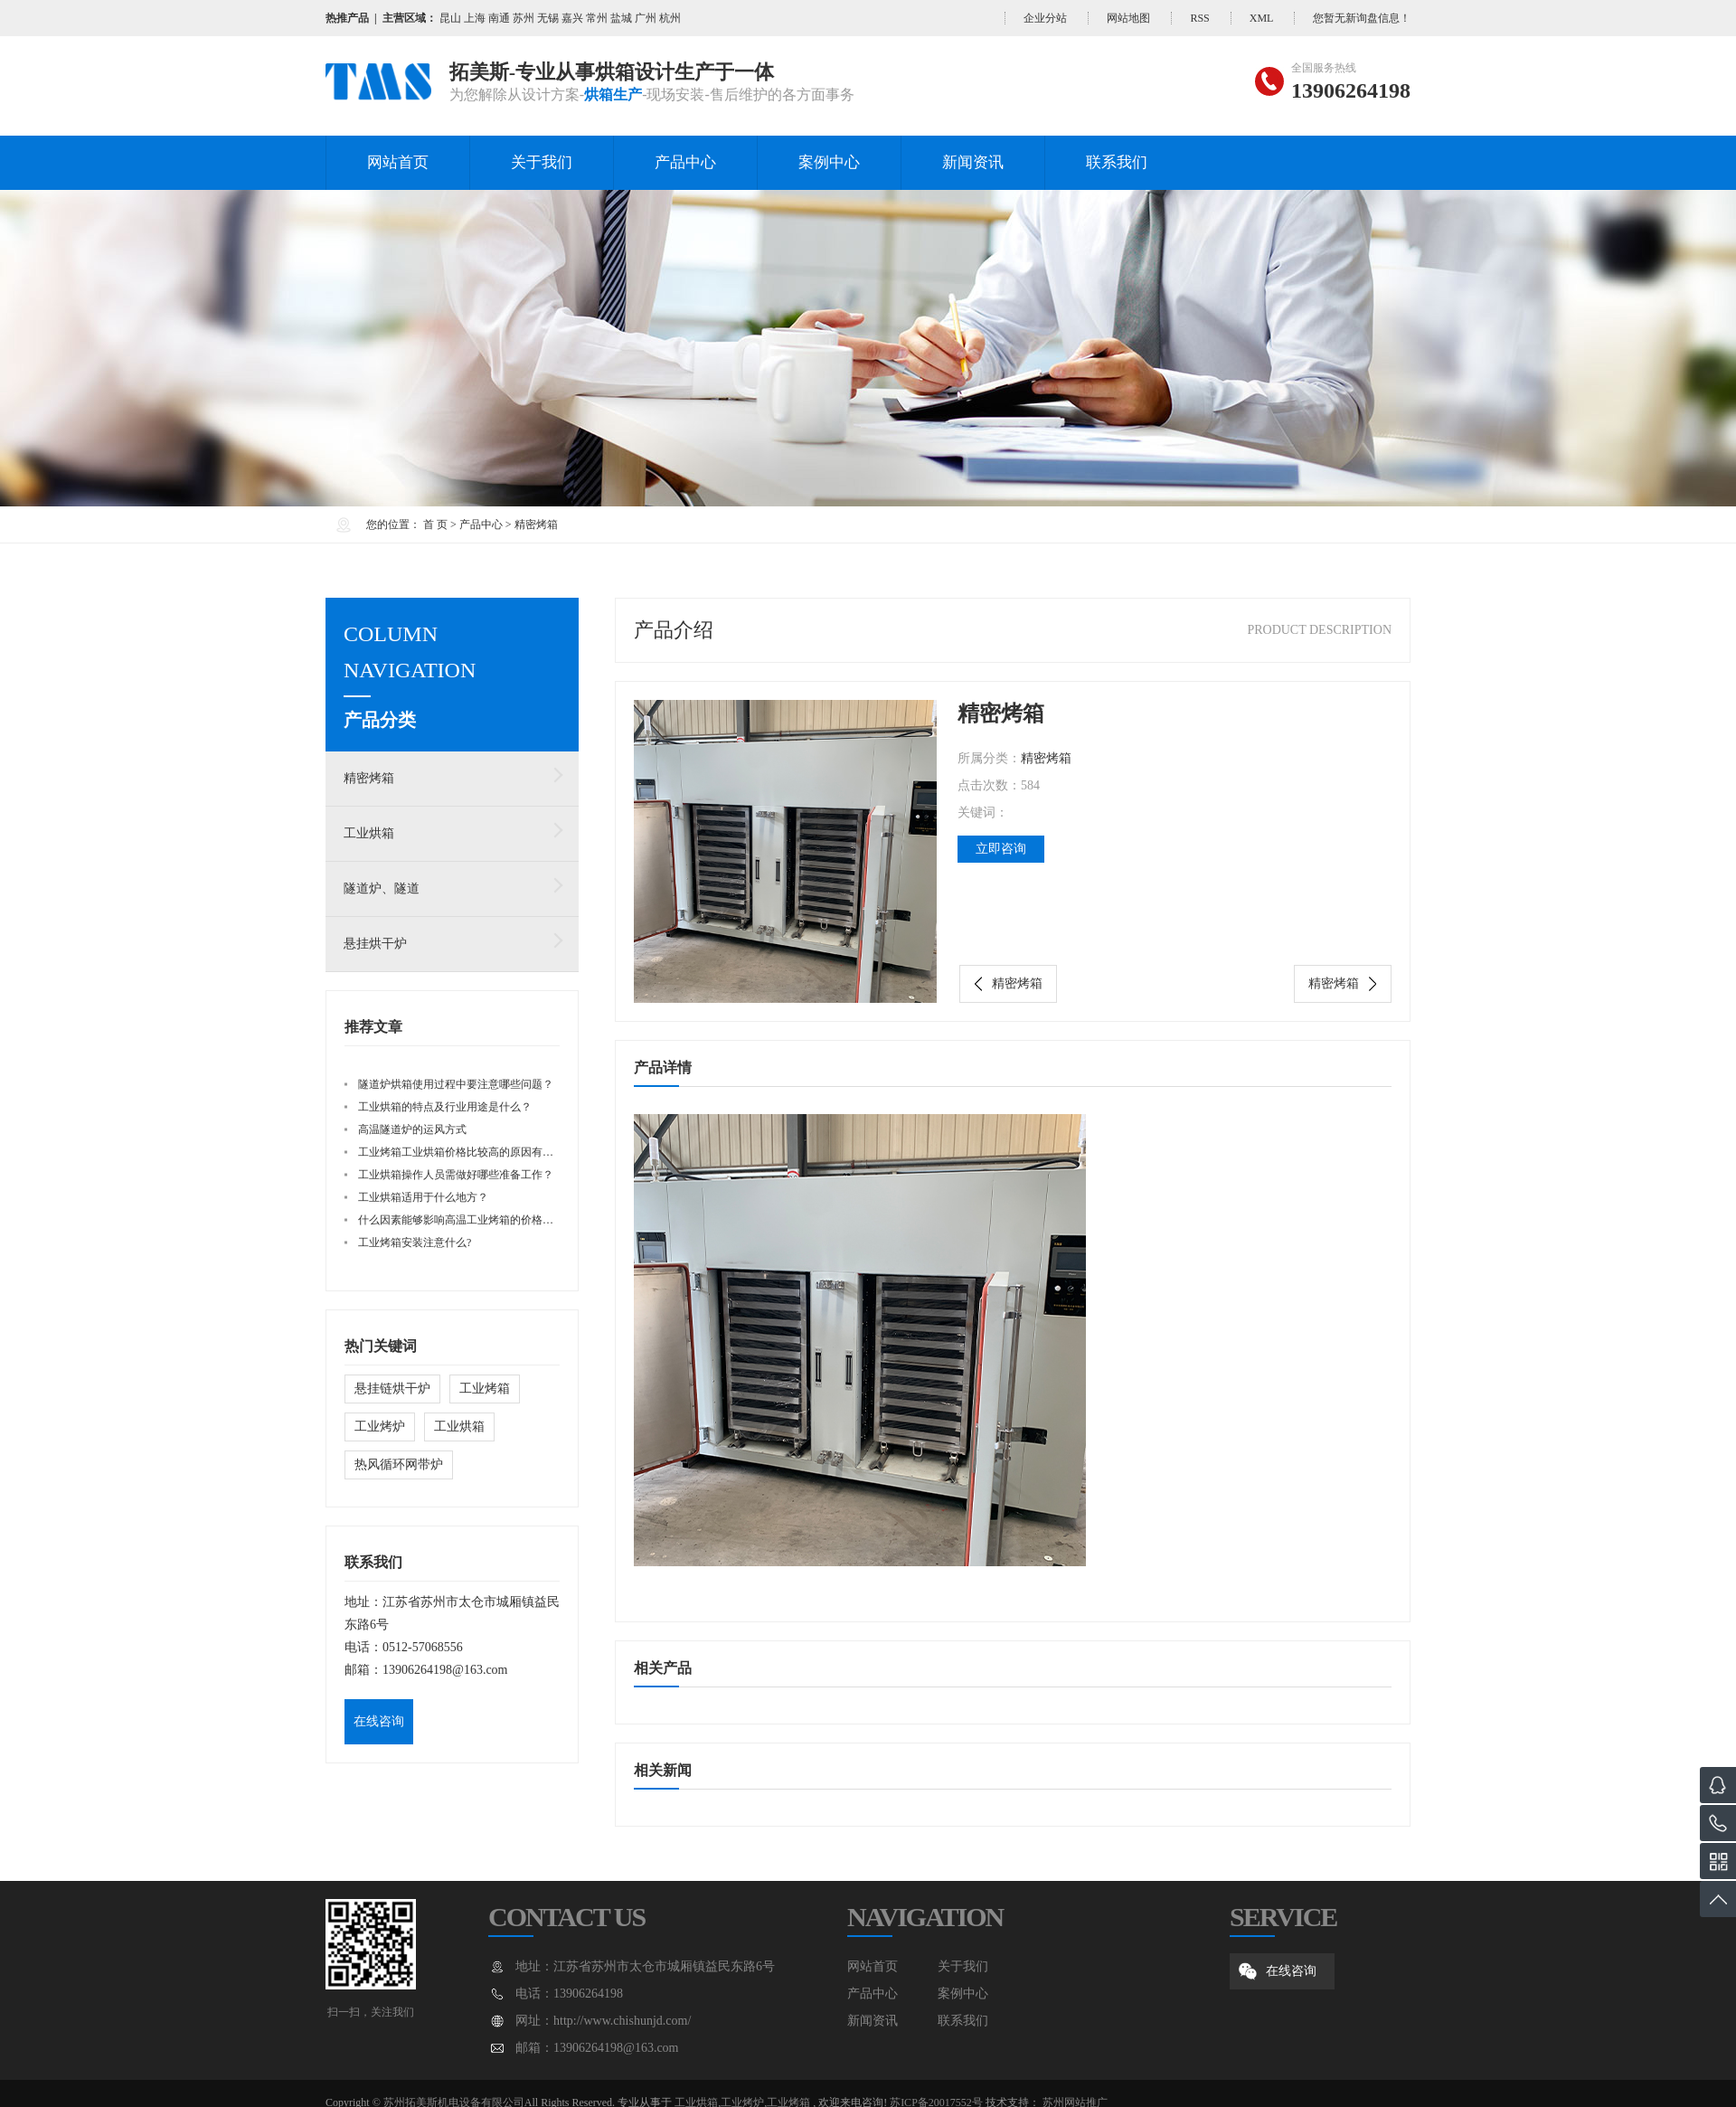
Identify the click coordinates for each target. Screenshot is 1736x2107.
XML (1261, 18)
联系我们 (1116, 162)
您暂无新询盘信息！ (1361, 18)
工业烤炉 (379, 1426)
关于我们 (541, 162)
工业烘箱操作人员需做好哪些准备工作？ (455, 1174)
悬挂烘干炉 (375, 943)
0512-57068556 (422, 1647)
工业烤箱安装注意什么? (414, 1242)
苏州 (523, 18)
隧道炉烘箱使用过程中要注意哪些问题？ (455, 1084)
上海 (475, 18)
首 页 (435, 524)
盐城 (621, 18)
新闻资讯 (973, 162)
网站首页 (398, 162)
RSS (1199, 18)
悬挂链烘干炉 (392, 1388)
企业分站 (1045, 18)
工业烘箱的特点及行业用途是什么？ (445, 1107)
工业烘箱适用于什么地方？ (423, 1197)
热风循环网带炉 (398, 1464)
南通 (499, 18)
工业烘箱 (369, 833)
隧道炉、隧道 (382, 888)
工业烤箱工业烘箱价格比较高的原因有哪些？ (466, 1152)
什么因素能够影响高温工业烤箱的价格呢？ (461, 1220)
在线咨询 (379, 1721)
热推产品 (347, 18)
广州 (645, 18)
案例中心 (829, 162)
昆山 (450, 18)
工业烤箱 (484, 1388)
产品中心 (685, 162)
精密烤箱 (536, 524)
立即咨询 (1001, 848)
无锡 (548, 18)
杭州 (670, 18)
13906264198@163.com (445, 1670)
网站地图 (1128, 18)
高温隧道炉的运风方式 (412, 1129)
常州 (597, 18)
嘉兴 (572, 18)
